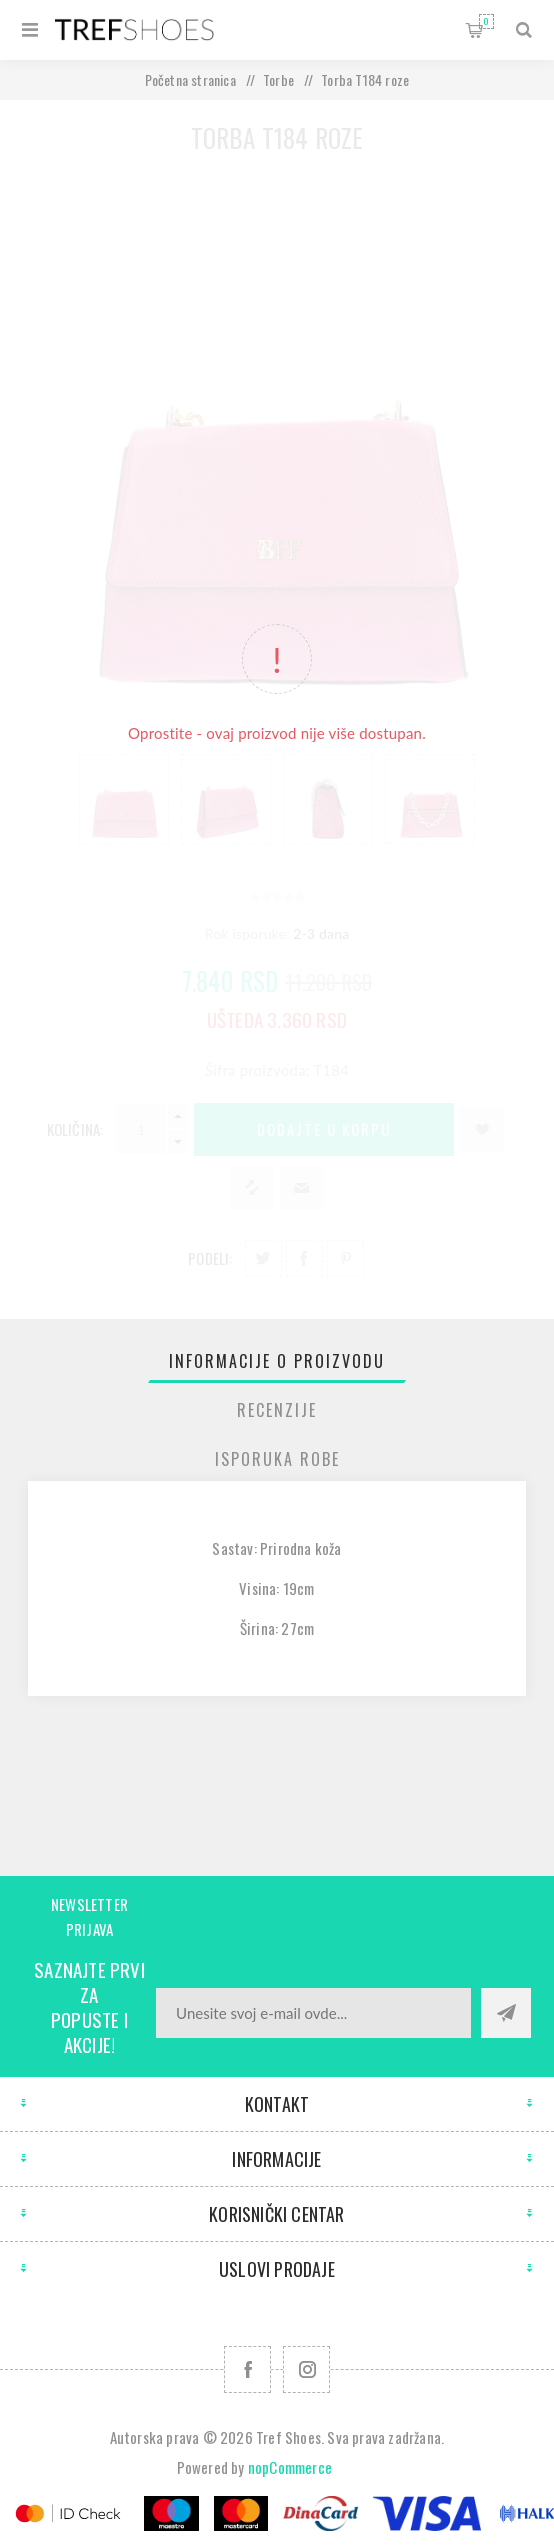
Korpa (486, 21)
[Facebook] (247, 2369)
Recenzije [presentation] (277, 1410)
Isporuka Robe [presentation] (277, 1459)
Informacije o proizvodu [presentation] (277, 1361)
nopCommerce (290, 2467)
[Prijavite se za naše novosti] (313, 2013)
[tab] (277, 1361)
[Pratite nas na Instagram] (306, 2369)
